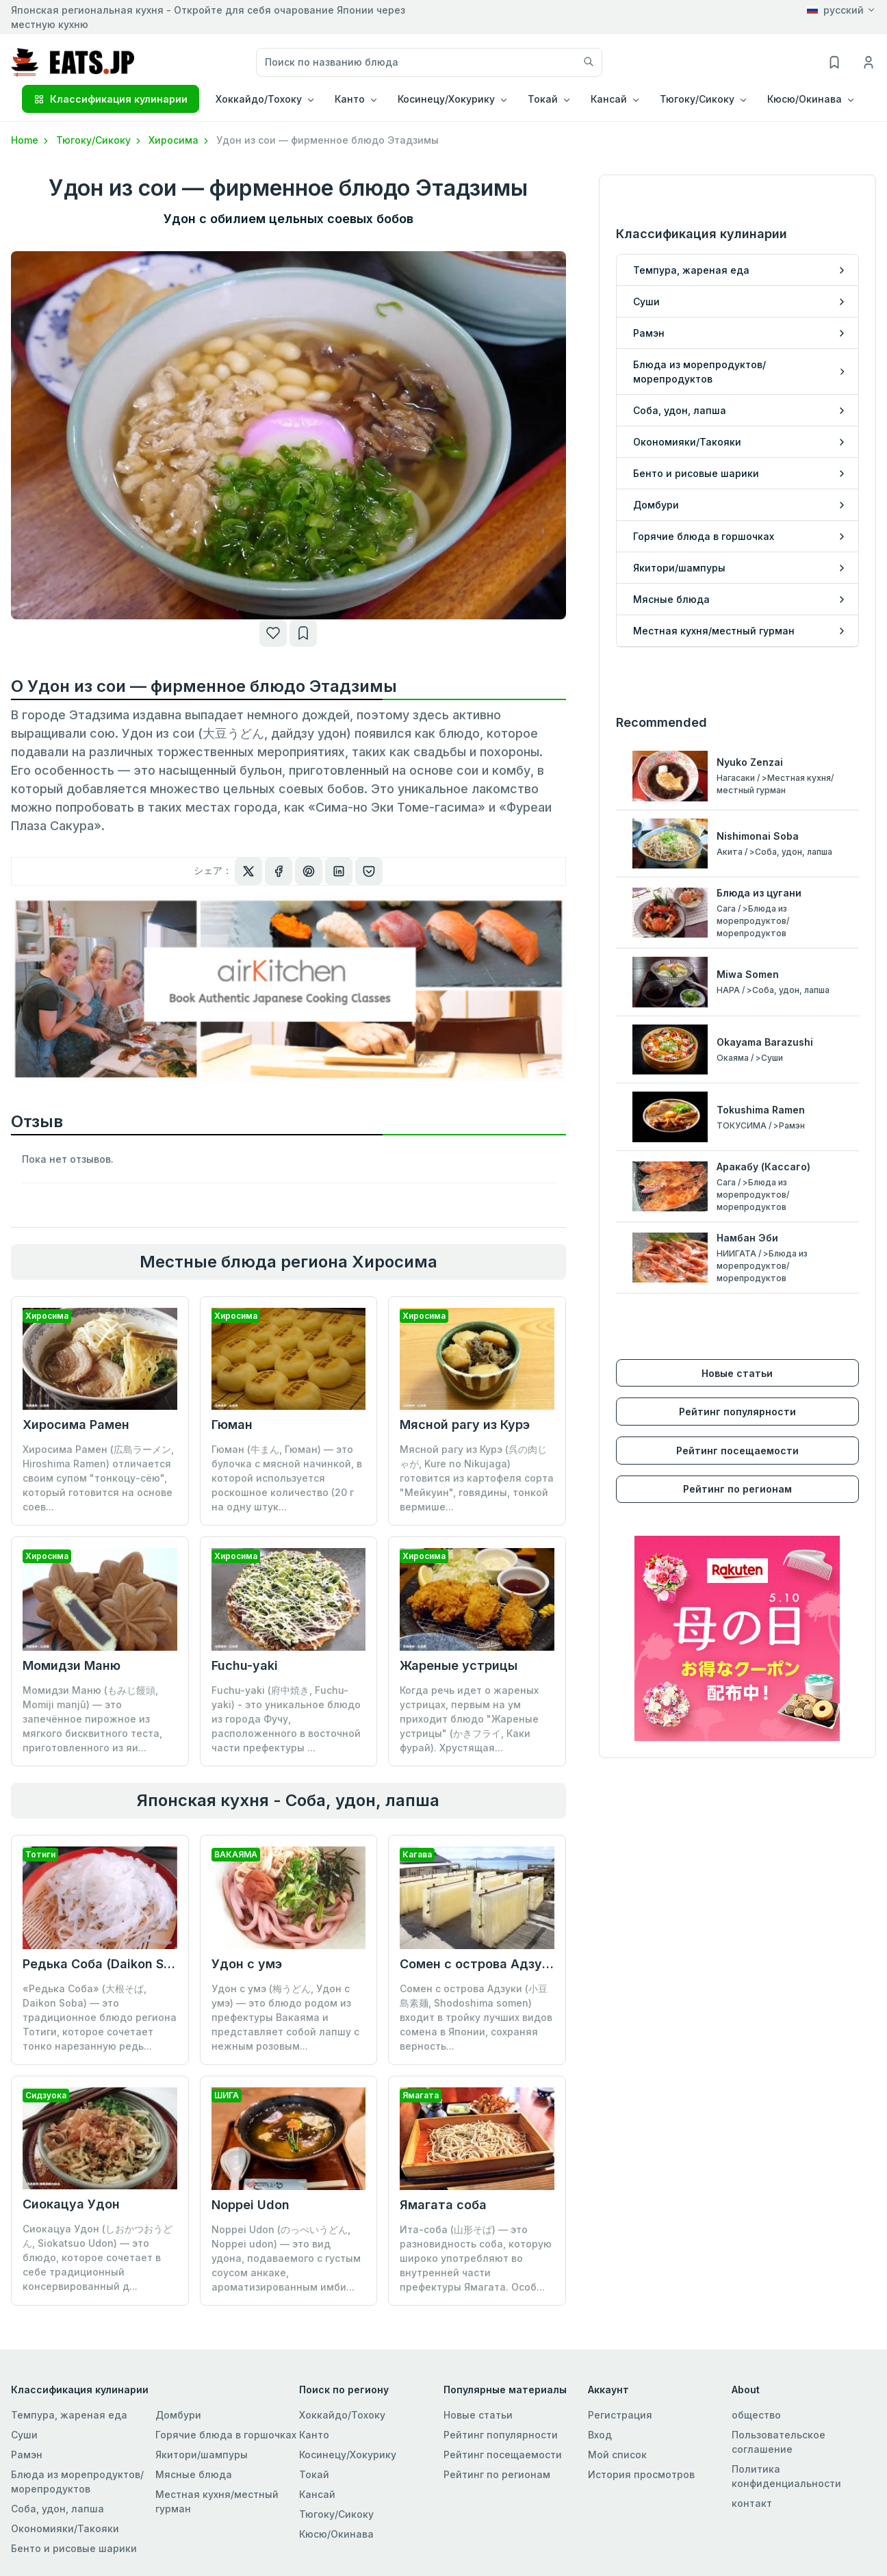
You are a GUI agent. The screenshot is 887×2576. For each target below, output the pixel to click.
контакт (752, 2503)
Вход (600, 2434)
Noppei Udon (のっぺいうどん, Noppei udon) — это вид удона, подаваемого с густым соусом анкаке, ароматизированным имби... (286, 2258)
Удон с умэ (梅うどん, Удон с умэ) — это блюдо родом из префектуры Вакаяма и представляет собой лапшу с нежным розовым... (285, 2017)
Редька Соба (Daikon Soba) (107, 1964)
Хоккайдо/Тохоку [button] (259, 99)
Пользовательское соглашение (778, 2442)
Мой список (617, 2454)
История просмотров (641, 2474)
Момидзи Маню (71, 1665)
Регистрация (620, 2415)
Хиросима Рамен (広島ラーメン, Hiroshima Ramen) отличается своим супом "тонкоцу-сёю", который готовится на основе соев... (98, 1477)
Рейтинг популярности (737, 1411)
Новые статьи (737, 1373)
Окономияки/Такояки (65, 2528)
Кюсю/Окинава (336, 2534)
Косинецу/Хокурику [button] (446, 99)
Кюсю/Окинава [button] (804, 99)
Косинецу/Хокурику (347, 2454)
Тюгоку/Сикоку (99, 140)
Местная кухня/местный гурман (217, 2501)
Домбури (178, 2415)
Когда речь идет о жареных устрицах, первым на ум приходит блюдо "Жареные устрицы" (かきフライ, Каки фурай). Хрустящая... (469, 1718)
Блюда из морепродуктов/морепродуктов (77, 2482)
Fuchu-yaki (244, 1665)
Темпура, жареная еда (69, 2415)
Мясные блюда (193, 2474)
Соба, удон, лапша (57, 2508)
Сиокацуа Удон (71, 2204)
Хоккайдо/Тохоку (342, 2415)
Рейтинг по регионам (737, 1489)
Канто (314, 2434)
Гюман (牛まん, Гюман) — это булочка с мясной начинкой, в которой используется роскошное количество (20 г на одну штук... (286, 1477)
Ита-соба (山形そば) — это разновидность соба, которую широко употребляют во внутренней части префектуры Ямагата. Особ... (476, 2258)
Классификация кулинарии (111, 99)
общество (756, 2415)
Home (31, 140)
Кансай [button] (609, 99)
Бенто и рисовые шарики (74, 2548)
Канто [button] (350, 99)
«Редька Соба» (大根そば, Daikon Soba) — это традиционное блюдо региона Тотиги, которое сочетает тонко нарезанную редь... (100, 2017)
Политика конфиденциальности (786, 2476)
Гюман (232, 1424)
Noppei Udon (250, 2205)
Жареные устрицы (458, 1665)
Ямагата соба (443, 2205)
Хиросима (180, 140)
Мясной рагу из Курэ (465, 1424)
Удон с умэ (246, 1964)
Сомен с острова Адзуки (478, 1964)
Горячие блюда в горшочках (225, 2434)
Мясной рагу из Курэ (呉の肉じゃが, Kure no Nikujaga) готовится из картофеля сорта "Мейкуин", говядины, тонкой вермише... (477, 1477)
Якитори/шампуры (201, 2454)
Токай (314, 2474)
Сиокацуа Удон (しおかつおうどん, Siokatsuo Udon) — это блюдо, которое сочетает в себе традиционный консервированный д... (97, 2257)
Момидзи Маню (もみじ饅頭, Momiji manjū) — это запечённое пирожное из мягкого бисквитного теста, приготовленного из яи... (92, 1718)
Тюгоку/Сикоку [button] (697, 99)
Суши (24, 2434)
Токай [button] (543, 99)
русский (835, 10)
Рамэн (26, 2454)
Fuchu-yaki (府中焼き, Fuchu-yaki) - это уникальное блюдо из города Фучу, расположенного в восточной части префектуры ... (286, 1718)
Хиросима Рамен (76, 1424)
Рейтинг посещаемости (737, 1450)
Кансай (317, 2494)
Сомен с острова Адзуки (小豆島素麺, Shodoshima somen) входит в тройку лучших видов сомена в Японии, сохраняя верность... (476, 2017)
